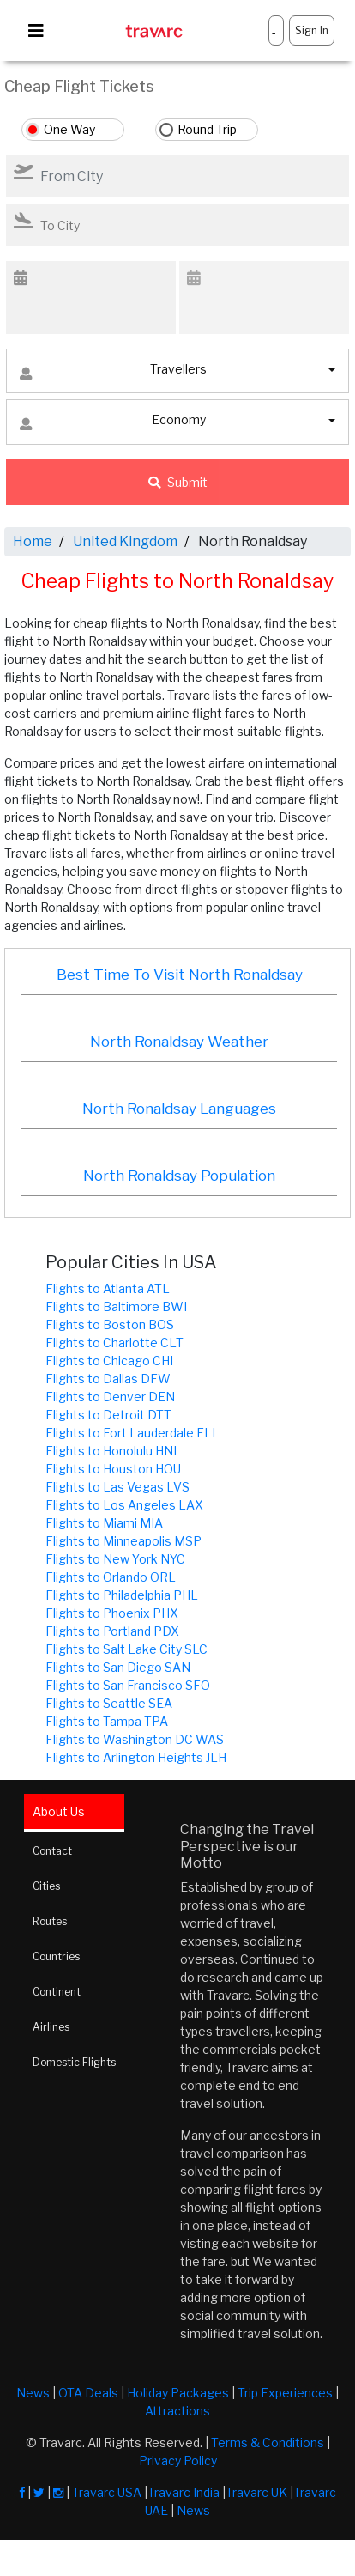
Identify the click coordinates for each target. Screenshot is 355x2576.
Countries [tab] (56, 1956)
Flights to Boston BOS (109, 1324)
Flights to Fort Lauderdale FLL (132, 1432)
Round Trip (207, 129)
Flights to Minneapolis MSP (123, 1541)
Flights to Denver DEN (110, 1396)
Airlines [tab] (51, 2026)
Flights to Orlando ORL (110, 1577)
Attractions (177, 2410)
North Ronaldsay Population (179, 1175)
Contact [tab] (52, 1850)
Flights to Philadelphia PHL (121, 1595)
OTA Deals (88, 2392)
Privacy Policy (178, 2460)
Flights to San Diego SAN (117, 1667)
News (33, 2392)
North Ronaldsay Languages (179, 1108)
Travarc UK (256, 2492)
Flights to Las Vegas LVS (117, 1486)
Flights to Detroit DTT (108, 1414)
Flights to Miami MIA (104, 1523)
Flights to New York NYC (115, 1559)
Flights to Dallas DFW (108, 1378)
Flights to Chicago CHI (109, 1360)
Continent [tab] (57, 1991)
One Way (69, 129)
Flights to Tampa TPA (106, 1721)
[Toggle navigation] (36, 31)
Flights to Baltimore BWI (116, 1306)
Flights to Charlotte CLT (114, 1342)
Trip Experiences (285, 2392)
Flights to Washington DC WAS (134, 1739)
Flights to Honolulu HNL (113, 1450)
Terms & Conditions (267, 2442)
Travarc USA (106, 2492)
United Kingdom (125, 541)
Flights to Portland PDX (112, 1631)
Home (32, 541)
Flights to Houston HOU (113, 1468)
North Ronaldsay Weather (179, 1041)
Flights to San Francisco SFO (127, 1685)
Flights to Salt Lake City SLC (126, 1649)
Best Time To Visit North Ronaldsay (180, 974)
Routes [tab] (50, 1921)
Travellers (113, 373)
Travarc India (183, 2492)
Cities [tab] (46, 1886)
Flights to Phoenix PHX (111, 1613)
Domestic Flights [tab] (74, 2062)
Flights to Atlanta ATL (107, 1288)
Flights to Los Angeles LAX (124, 1505)
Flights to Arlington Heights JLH (135, 1757)
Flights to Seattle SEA (108, 1703)
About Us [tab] (59, 1811)
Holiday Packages (178, 2392)
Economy (113, 423)
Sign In (311, 30)
